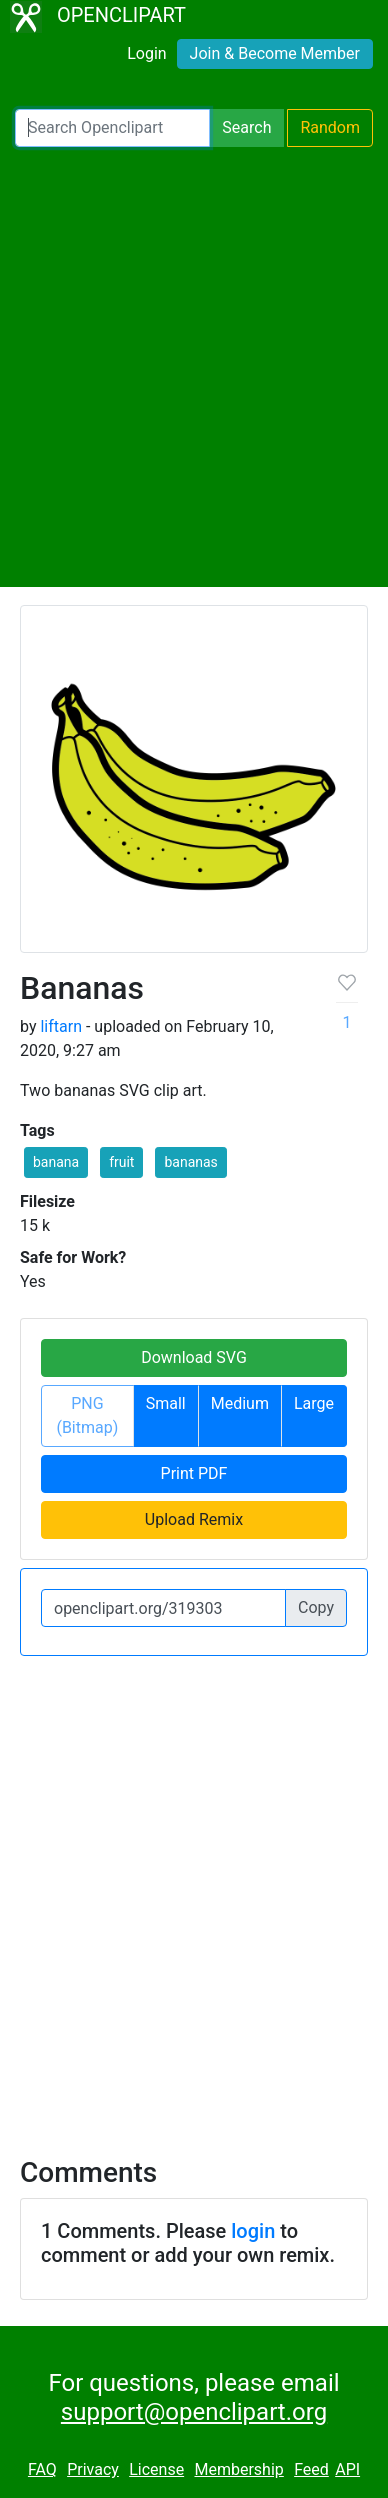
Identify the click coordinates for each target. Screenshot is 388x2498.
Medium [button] (240, 1403)
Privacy (93, 2469)
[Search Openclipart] (112, 128)
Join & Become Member (275, 53)
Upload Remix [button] (194, 1519)
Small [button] (166, 1403)
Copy (316, 1607)
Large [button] (314, 1403)
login (253, 2231)
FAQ (42, 2469)
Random (330, 127)
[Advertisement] (194, 367)
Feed (311, 2469)
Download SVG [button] (194, 1357)
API (347, 2469)
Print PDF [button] (194, 1473)
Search (246, 127)
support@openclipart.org (194, 2412)
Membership (238, 2469)
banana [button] (56, 1162)
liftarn (61, 1026)
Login (146, 53)
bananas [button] (190, 1162)
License (156, 2469)
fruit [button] (121, 1162)
